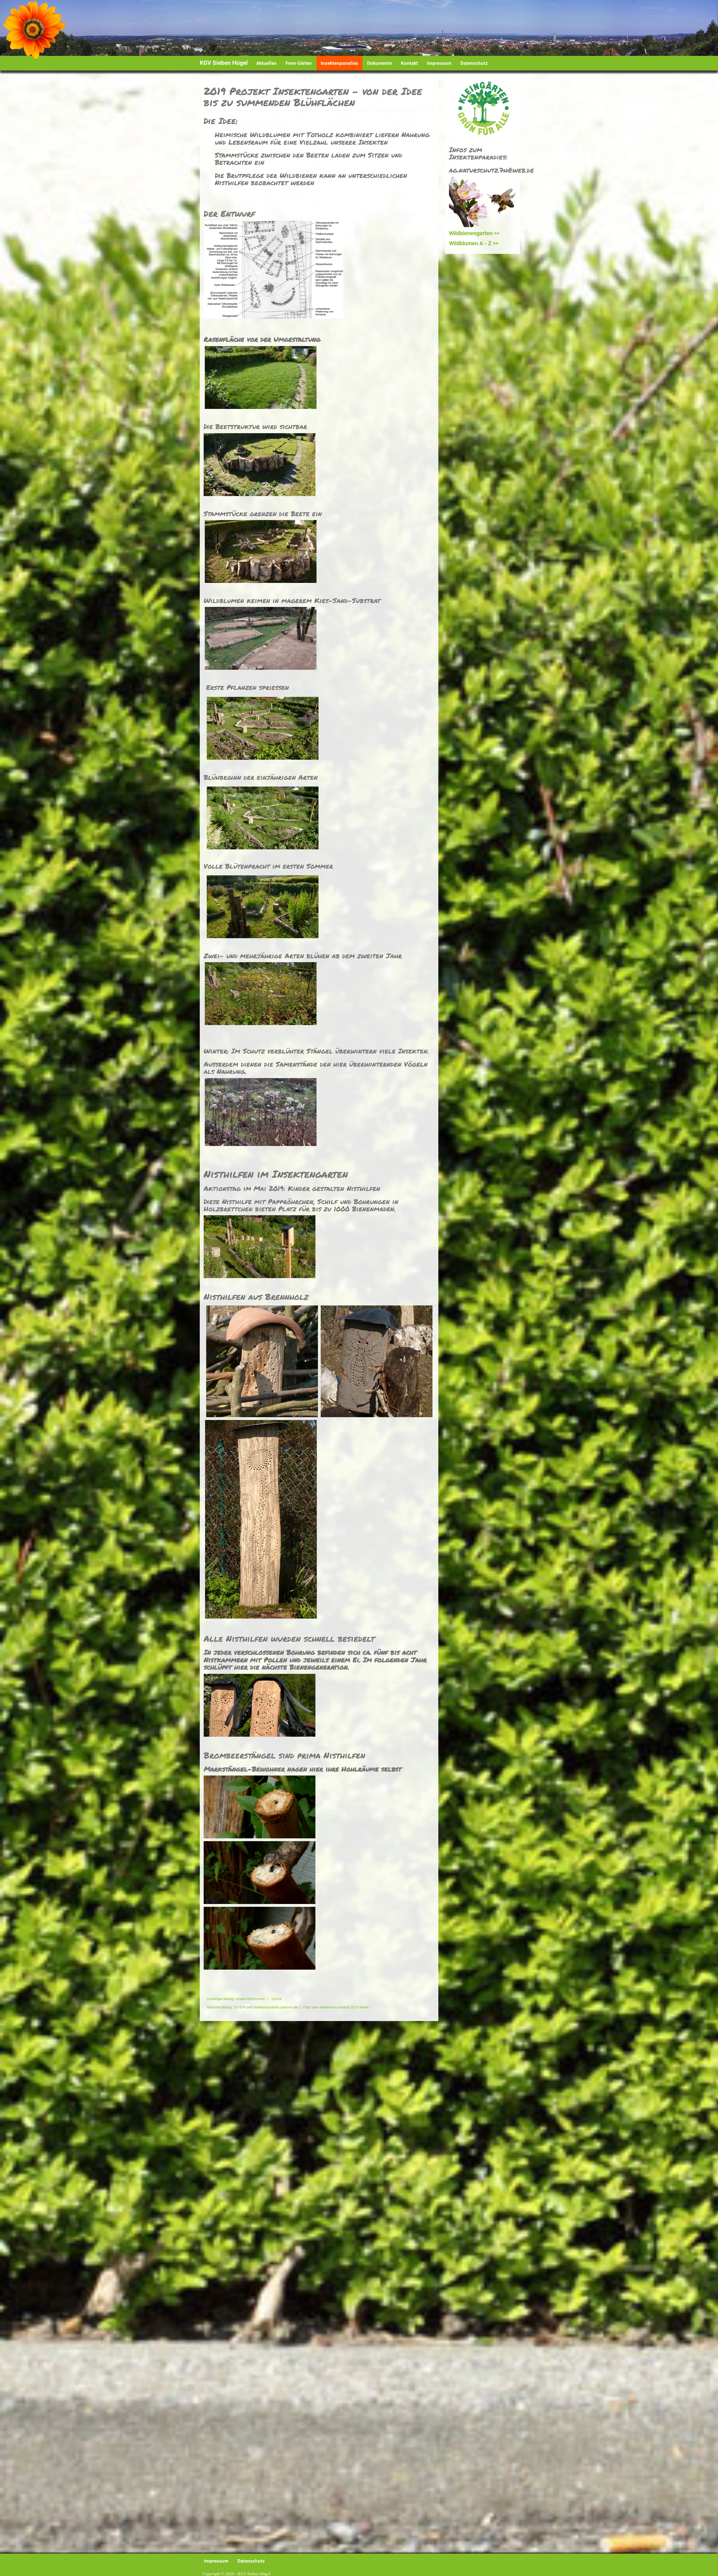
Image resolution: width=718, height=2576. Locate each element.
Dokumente (379, 63)
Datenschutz (474, 63)
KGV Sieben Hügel (224, 62)
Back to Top (11, 2026)
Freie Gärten (299, 63)
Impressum (439, 63)
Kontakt (409, 63)
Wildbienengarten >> (474, 233)
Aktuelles (266, 63)
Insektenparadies (339, 63)
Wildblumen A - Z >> (473, 243)
